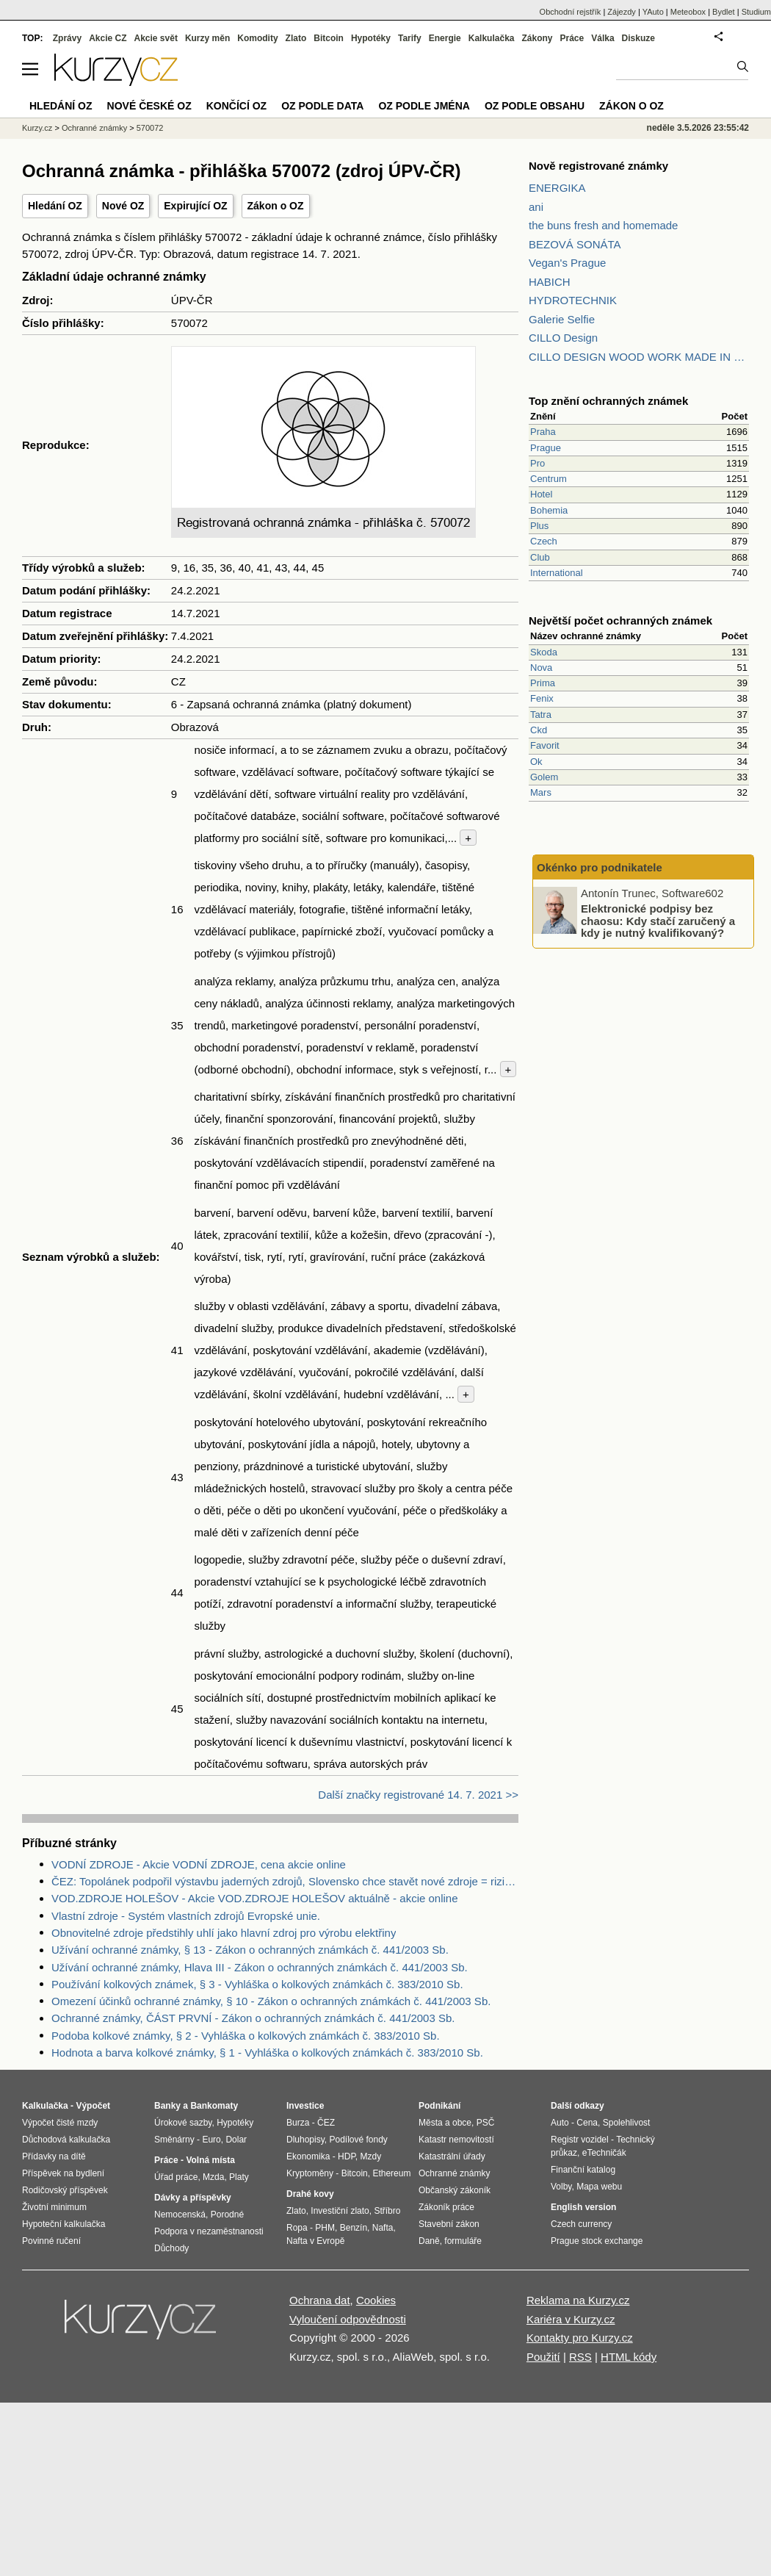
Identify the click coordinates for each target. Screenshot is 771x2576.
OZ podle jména (423, 106)
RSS (580, 2356)
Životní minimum (54, 2207)
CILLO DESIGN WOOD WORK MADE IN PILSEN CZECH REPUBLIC (639, 356)
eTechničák (604, 2153)
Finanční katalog (583, 2170)
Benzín (353, 2228)
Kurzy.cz (37, 127)
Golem (544, 776)
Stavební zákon (449, 2224)
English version (583, 2207)
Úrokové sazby (182, 2123)
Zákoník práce (446, 2207)
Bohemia (549, 510)
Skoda (543, 652)
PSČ (486, 2123)
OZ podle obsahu (534, 106)
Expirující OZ (195, 206)
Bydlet (723, 11)
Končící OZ (236, 106)
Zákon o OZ (275, 206)
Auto (560, 2123)
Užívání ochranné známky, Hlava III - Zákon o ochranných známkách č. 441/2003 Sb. (259, 1967)
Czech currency (581, 2224)
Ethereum (391, 2173)
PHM (325, 2228)
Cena (587, 2123)
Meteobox (688, 11)
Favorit (545, 745)
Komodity (257, 38)
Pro (537, 463)
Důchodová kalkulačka (66, 2139)
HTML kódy (628, 2356)
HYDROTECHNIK (573, 300)
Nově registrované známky (598, 165)
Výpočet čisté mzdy (60, 2123)
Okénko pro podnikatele (599, 867)
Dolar (236, 2139)
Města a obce (445, 2123)
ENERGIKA (557, 187)
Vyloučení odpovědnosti (347, 2319)
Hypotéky (371, 38)
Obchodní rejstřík (570, 11)
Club (540, 557)
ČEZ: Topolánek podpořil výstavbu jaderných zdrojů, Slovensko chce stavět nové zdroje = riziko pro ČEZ (284, 1881)
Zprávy (67, 38)
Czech (543, 541)
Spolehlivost (627, 2123)
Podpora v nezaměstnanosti (209, 2231)
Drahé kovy (310, 2194)
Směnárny (174, 2139)
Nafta (383, 2228)
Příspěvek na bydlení (63, 2173)
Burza (297, 2123)
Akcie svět (156, 38)
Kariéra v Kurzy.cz (570, 2319)
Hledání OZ (55, 206)
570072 (150, 127)
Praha (543, 431)
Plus (539, 525)
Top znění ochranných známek (608, 401)
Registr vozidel (580, 2139)
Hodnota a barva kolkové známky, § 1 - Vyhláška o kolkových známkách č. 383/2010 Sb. (267, 2052)
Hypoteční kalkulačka (63, 2224)
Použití (543, 2356)
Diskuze (638, 38)
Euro (211, 2139)
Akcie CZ (107, 38)
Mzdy (371, 2156)
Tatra (540, 714)
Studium (756, 11)
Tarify (409, 38)
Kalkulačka (491, 38)
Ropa (297, 2228)
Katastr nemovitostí (456, 2139)
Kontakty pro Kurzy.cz (579, 2337)
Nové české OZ (149, 106)
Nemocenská (180, 2214)
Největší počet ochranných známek (620, 620)
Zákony (536, 38)
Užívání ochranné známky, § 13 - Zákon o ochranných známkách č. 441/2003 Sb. (250, 1949)
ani (536, 207)
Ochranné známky (94, 127)
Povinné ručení (51, 2241)
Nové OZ (123, 206)
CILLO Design (563, 337)
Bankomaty (214, 2106)
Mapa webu (599, 2186)
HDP (346, 2156)
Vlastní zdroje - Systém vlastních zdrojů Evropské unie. (185, 1916)
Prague (545, 447)
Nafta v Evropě (315, 2241)
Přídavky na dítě (54, 2156)
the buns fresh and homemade (603, 225)
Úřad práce (176, 2177)
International (556, 572)
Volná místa (210, 2160)
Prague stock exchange (596, 2241)
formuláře (463, 2241)
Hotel (541, 494)
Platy (239, 2177)
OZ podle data (322, 106)
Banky (167, 2106)
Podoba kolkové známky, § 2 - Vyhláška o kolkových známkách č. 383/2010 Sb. (245, 2035)
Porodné (227, 2214)
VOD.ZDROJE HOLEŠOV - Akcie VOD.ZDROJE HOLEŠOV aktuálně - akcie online (254, 1898)
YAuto (653, 11)
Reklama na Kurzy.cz (578, 2300)
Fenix (542, 698)
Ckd (538, 729)
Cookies (376, 2300)
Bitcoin (329, 38)
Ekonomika (308, 2156)
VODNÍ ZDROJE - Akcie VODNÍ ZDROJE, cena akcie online (198, 1864)
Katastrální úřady (452, 2156)
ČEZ (326, 2123)
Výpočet (93, 2106)
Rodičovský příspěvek (65, 2190)
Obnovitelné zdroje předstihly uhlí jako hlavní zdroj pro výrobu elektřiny (223, 1932)
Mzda (213, 2177)
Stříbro (387, 2211)
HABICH (550, 282)
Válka (602, 38)
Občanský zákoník (455, 2190)
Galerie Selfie (562, 319)
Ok (536, 761)
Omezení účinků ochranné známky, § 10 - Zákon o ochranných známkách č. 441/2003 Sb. (271, 2001)
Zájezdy (621, 11)
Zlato (296, 38)
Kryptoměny (309, 2173)
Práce (572, 38)
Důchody (171, 2248)
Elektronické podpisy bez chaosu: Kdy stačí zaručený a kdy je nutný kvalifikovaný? (658, 920)
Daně (429, 2241)
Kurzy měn (207, 38)
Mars (540, 792)
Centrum (548, 478)
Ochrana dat (319, 2300)
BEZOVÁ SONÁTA (575, 244)
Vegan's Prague (567, 262)
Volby (561, 2186)
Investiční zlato (340, 2211)
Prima (542, 682)
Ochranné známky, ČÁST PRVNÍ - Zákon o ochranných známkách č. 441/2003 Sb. (253, 2018)
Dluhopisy (305, 2139)
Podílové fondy (358, 2139)
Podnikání (439, 2106)
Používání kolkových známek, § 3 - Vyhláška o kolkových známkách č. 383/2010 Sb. (257, 1984)
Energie (445, 38)
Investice (305, 2106)
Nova (541, 667)
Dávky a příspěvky (192, 2197)
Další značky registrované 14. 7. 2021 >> (418, 1794)
